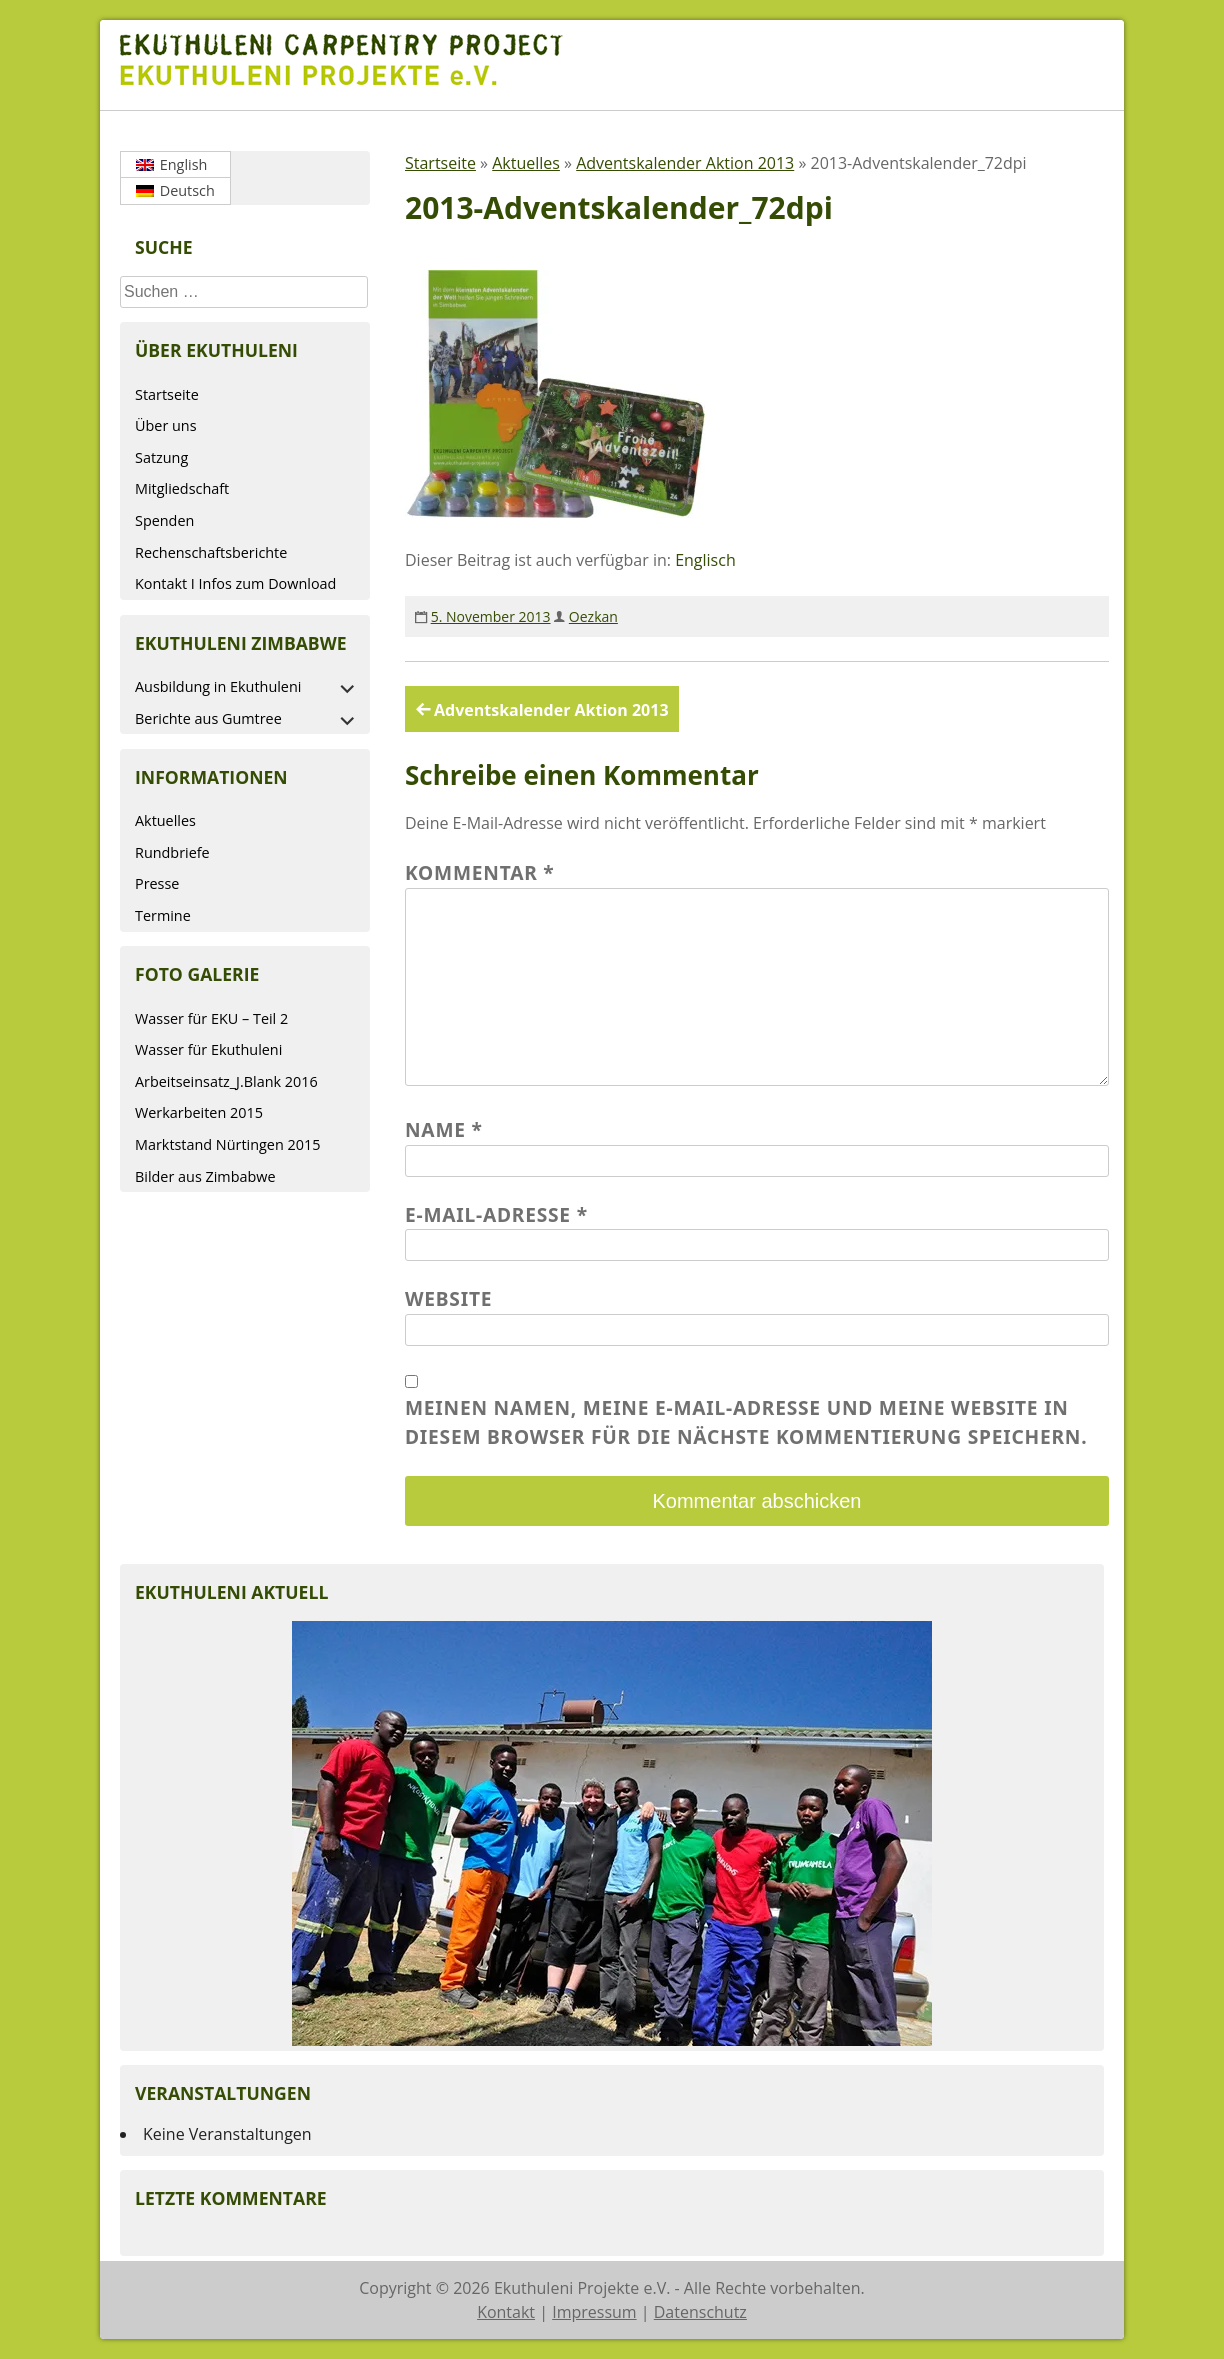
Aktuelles (165, 820)
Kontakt (506, 2312)
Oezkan (593, 616)
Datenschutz (700, 2312)
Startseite (167, 394)
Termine (163, 915)
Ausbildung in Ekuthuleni (218, 686)
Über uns (166, 425)
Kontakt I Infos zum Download (235, 583)
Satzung (161, 457)
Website (448, 1298)
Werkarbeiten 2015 (199, 1112)
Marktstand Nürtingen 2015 (227, 1144)
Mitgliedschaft (182, 488)
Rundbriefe (172, 852)
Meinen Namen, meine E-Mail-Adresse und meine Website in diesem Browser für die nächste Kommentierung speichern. (746, 1422)
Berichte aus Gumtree (208, 718)
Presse (157, 883)
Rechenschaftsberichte (211, 552)
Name (444, 1129)
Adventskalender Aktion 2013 (685, 163)
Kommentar (480, 872)
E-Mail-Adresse (496, 1214)
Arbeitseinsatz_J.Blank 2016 (226, 1081)
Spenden (164, 520)
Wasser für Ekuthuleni (208, 1049)
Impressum (594, 2312)
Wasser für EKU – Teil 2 (211, 1018)
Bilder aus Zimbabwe (205, 1176)
